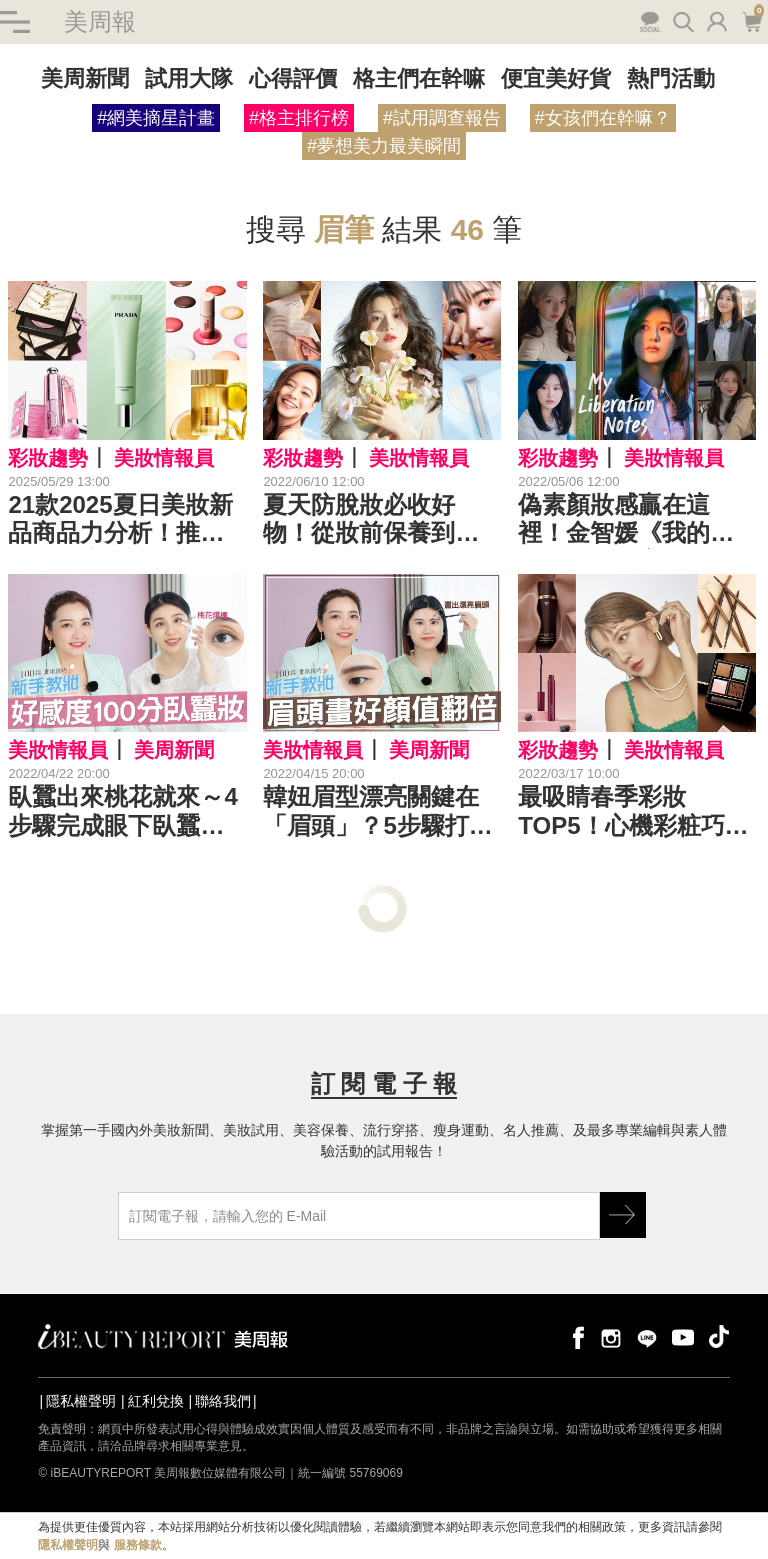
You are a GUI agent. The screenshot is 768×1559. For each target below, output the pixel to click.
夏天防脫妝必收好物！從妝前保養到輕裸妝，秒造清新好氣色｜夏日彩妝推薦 (371, 520)
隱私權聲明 (81, 1401)
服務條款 (138, 1545)
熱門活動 (671, 78)
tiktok (719, 1336)
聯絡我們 (223, 1401)
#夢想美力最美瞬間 (384, 146)
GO (623, 1215)
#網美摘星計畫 (156, 118)
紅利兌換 (156, 1401)
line (647, 1336)
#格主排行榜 (299, 118)
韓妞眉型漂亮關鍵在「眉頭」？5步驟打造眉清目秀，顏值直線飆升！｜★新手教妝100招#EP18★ (377, 812)
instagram (611, 1336)
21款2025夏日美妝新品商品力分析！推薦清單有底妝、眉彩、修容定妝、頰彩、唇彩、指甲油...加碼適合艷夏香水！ (126, 520)
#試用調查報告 (442, 118)
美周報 (100, 21)
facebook (575, 1336)
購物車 (751, 20)
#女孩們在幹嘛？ (603, 118)
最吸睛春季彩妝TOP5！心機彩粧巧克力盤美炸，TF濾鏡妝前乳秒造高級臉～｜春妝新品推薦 (633, 812)
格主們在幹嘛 (419, 78)
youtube (683, 1336)
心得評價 (293, 78)
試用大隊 (189, 78)
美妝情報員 (164, 458)
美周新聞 (85, 78)
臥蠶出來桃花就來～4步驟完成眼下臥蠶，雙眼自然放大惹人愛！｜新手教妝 (122, 812)
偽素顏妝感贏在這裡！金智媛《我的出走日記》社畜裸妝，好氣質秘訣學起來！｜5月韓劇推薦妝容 (626, 520)
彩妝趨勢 (48, 458)
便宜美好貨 (556, 78)
